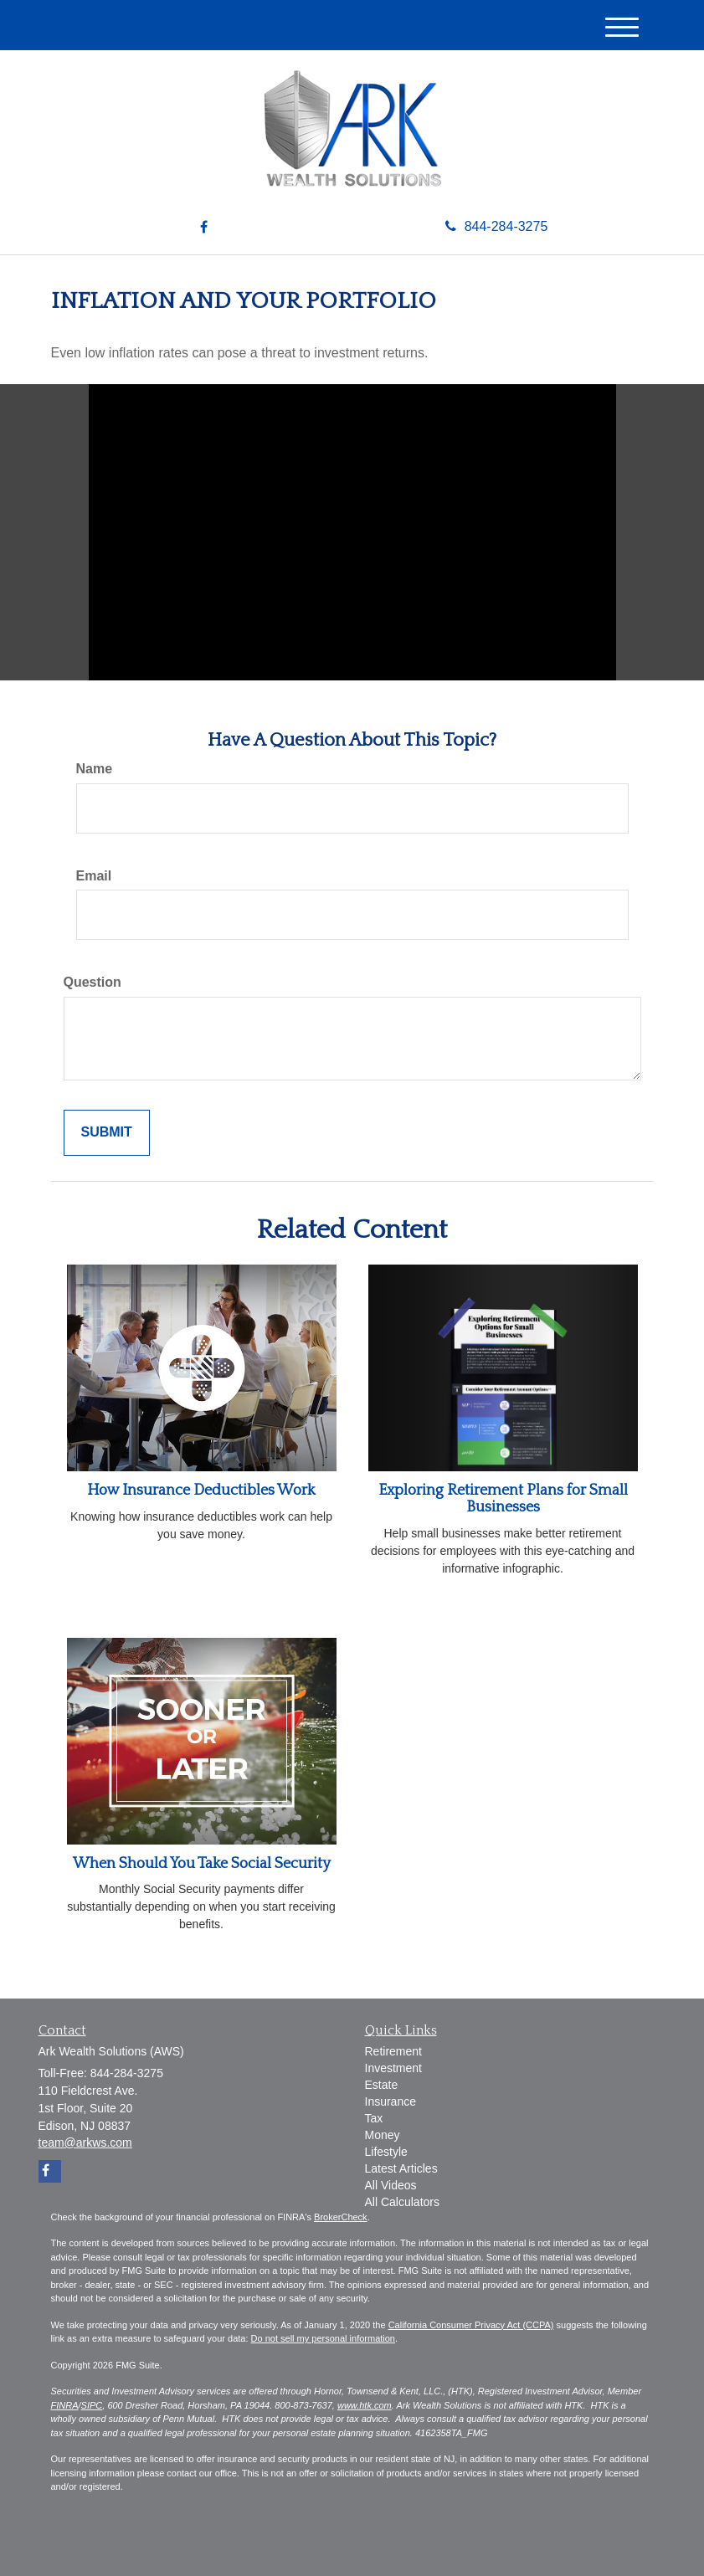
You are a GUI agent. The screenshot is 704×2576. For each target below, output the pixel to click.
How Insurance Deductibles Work (201, 1490)
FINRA (65, 2405)
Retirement (393, 2051)
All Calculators (402, 2202)
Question (92, 982)
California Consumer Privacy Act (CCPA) (471, 2325)
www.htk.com (364, 2405)
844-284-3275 (496, 226)
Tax (374, 2118)
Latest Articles (401, 2168)
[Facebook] (204, 228)
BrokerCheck (340, 2217)
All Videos (391, 2185)
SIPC (92, 2405)
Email (94, 876)
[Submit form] (107, 1133)
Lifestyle (386, 2151)
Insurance (390, 2101)
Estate (381, 2084)
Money (382, 2135)
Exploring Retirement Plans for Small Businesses (503, 1499)
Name (94, 769)
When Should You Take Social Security (202, 1863)
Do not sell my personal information (323, 2338)
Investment (393, 2068)
